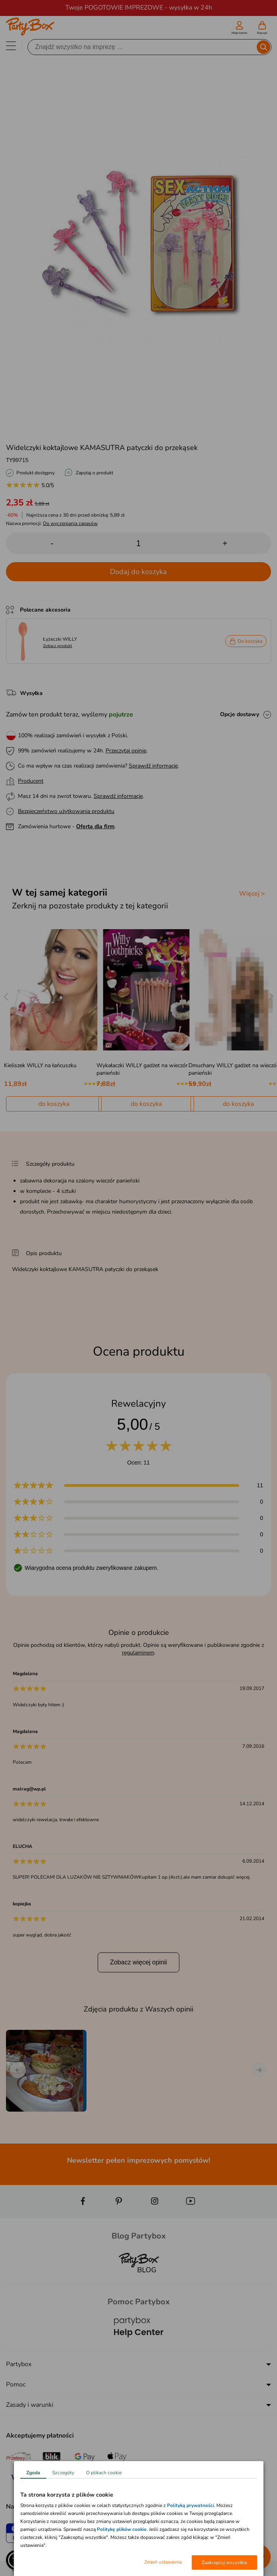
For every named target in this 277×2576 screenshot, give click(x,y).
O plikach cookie (104, 2472)
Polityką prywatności (190, 2505)
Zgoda (33, 2472)
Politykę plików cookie (122, 2529)
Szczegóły (63, 2472)
